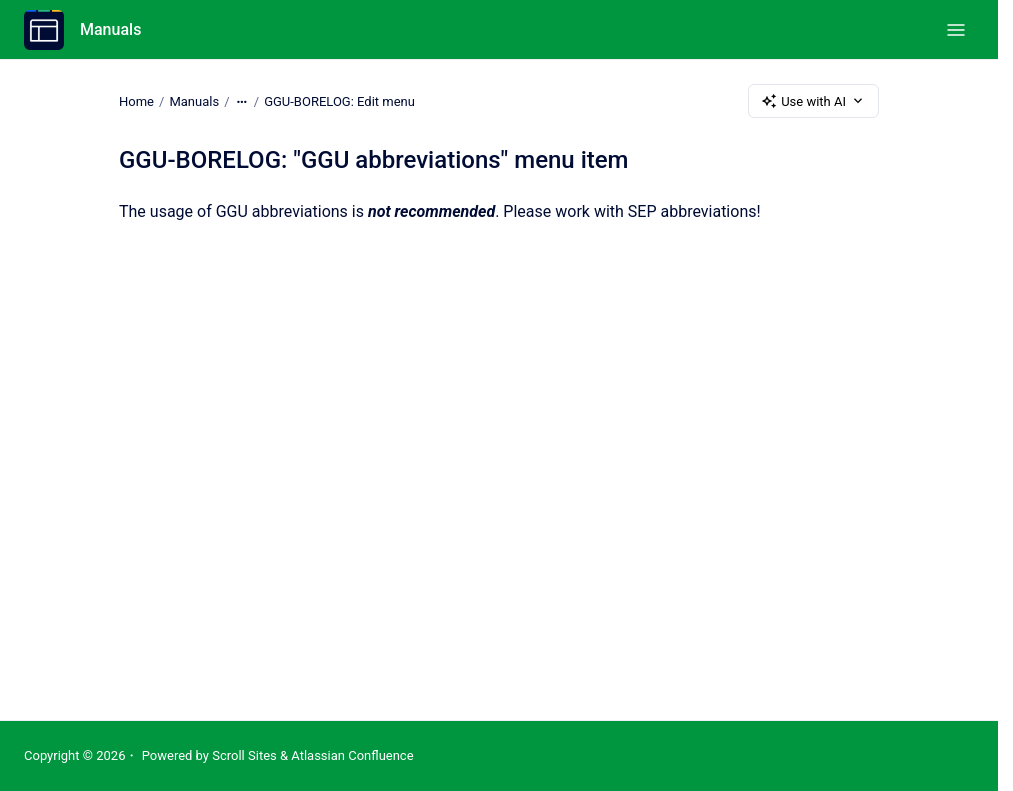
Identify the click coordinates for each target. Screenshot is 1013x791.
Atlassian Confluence (352, 755)
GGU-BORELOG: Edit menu (339, 100)
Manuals (110, 29)
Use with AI (813, 101)
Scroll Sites (244, 755)
